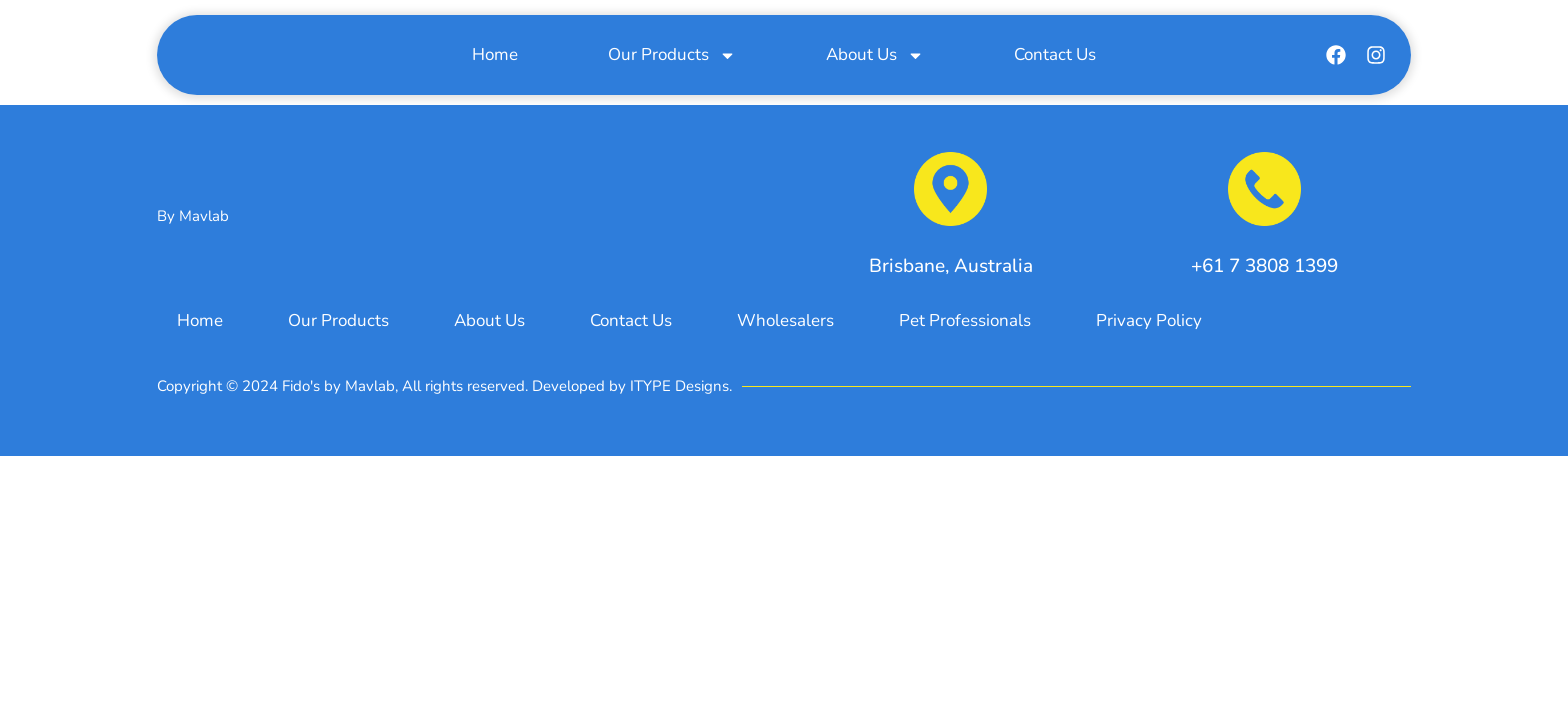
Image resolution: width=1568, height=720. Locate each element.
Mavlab (204, 216)
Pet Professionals (965, 320)
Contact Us (1055, 56)
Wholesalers (785, 320)
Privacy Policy (1149, 320)
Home (495, 56)
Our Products (672, 57)
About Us (875, 57)
